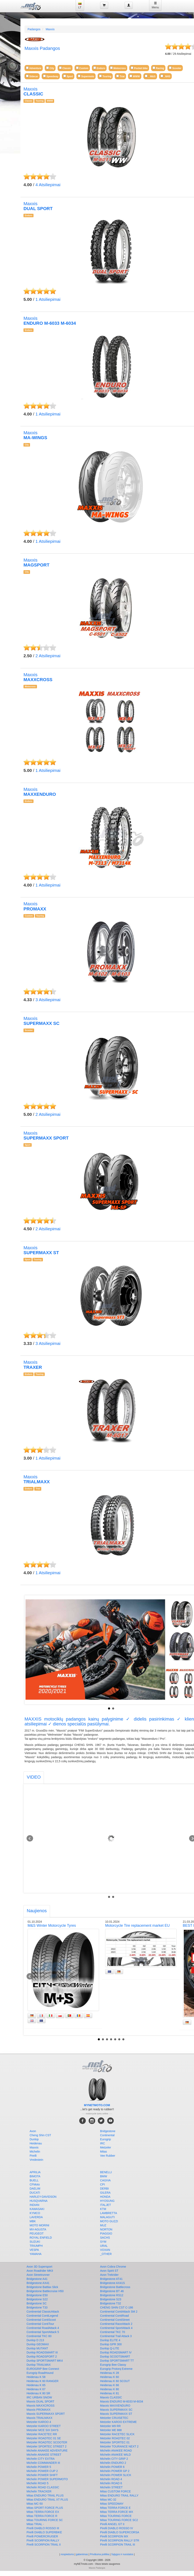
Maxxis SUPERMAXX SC (116, 2409)
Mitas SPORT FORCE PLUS (45, 2507)
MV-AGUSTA (38, 2229)
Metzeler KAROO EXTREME (118, 2422)
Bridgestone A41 (37, 2278)
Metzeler (105, 2147)
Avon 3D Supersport (39, 2266)
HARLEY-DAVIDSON (43, 2196)
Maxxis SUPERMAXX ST (116, 2413)
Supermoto (86, 76)
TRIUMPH (36, 2245)
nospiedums (67, 2554)
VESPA (34, 2249)
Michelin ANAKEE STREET (44, 2454)
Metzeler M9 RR (110, 2426)
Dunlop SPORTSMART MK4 (45, 2360)
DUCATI (35, 2192)
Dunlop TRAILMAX (39, 2364)
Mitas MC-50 (35, 2503)
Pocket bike (139, 67)
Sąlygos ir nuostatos (122, 2554)
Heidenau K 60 (109, 2377)
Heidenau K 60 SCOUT (115, 2381)
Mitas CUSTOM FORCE (115, 2491)
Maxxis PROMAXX (38, 2409)
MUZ (103, 2225)
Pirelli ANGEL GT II (112, 2524)
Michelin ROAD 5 (37, 2483)
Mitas (103, 2151)
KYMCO (35, 2213)
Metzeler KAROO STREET (44, 2426)
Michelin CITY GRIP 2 (114, 2458)
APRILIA (35, 2172)
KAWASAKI (37, 2209)
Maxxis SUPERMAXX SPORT (46, 2413)
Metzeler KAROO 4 (39, 2422)
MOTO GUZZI (109, 2221)
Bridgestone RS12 (111, 2295)
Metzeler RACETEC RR (42, 2434)
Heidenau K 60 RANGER (42, 2381)
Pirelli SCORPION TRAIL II (44, 2544)
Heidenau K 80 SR (38, 2393)
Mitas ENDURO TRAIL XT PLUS (47, 2499)
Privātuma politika (99, 2554)
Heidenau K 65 (36, 2385)
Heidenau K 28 (109, 2372)
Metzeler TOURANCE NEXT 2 (119, 2446)
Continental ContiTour (40, 2323)
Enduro (99, 67)
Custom (82, 67)
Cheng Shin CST (40, 2135)
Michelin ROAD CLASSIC (43, 2487)
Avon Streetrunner (38, 2274)
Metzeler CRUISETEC (114, 2417)
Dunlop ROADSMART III (42, 2352)
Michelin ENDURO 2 (113, 2462)
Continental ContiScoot (41, 2319)
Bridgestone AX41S (112, 2283)
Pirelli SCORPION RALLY (43, 2540)
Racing (158, 67)
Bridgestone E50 (37, 2295)
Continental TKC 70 (112, 2332)
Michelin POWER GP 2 (114, 2471)
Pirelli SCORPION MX (114, 2536)
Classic (65, 67)
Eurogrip (105, 2139)
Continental (107, 2135)
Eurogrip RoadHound (40, 2372)
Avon (33, 2131)
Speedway (50, 76)
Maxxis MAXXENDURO (115, 2405)
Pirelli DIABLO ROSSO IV (116, 2528)
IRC (102, 2143)
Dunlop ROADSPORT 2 (42, 2356)
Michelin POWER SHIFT (42, 2475)
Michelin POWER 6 (112, 2467)
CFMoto (35, 2184)
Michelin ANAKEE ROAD (116, 2450)
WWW (134, 76)
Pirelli (33, 2155)
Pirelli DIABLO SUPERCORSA (119, 2532)
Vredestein (36, 2159)
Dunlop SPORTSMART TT (117, 2360)
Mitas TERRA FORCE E (115, 2507)
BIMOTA (35, 2176)
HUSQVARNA (39, 2200)
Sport (68, 76)
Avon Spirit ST (109, 2270)
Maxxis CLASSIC (111, 2397)
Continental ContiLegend (42, 2315)
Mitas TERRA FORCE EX (43, 2511)
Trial (120, 76)
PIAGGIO (106, 2233)
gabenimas (82, 2554)
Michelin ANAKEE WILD (115, 2454)
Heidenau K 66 (109, 2385)
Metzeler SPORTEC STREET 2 (47, 2446)
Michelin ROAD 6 (111, 2483)
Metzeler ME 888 (111, 2430)
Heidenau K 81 (109, 2393)
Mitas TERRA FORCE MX (116, 2511)
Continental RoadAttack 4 (43, 2328)
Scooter (175, 67)
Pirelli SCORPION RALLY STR (119, 2540)
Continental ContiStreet (115, 2319)
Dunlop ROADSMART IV (116, 2352)
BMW (103, 2176)
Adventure (33, 67)
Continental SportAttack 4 (116, 2328)
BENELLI (106, 2172)
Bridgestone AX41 (38, 2283)
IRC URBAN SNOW (39, 2397)
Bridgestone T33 (37, 2307)
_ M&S (150, 76)
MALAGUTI (107, 2217)
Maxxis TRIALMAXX (39, 2417)
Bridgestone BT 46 (112, 2291)
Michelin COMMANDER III (43, 2462)
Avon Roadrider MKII (40, 2270)
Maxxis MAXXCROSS (41, 2405)
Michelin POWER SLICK (115, 2475)
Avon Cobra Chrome (113, 2266)
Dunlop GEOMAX (38, 2344)
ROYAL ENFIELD (41, 2237)
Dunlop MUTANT (37, 2348)
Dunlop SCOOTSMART (115, 2356)
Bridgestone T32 (110, 2303)
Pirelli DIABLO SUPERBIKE (44, 2532)
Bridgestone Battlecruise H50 (45, 2291)
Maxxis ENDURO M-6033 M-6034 (121, 2401)
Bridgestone (107, 2131)
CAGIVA (105, 2180)
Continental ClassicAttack (43, 2311)
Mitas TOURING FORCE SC (45, 2520)
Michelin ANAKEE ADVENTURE (47, 2450)
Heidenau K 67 (36, 2389)
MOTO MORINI (39, 2225)
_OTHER (106, 2254)
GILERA (105, 2192)
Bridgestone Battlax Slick (42, 2287)
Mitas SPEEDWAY (112, 2503)
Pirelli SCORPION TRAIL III (117, 2544)
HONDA (105, 2196)
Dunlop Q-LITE (109, 2348)
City (50, 67)
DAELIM (35, 2188)
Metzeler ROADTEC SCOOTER (47, 2442)
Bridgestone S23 (110, 2299)
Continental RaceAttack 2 (116, 2323)
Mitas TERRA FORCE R (42, 2516)
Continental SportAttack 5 (43, 2332)
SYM (103, 2241)
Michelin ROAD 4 (111, 2479)
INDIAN (34, 2205)
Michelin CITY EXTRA (41, 2458)
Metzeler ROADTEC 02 (115, 2438)
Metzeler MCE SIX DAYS (42, 2430)
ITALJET (105, 2205)
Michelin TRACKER (39, 2491)
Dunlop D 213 (35, 2340)
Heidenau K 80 (109, 2389)
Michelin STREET (111, 2487)
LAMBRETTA (108, 2213)
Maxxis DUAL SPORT (40, 2401)
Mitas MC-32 (108, 2499)
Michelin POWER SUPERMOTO (47, 2479)
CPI (102, 2184)
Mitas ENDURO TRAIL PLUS (45, 2495)
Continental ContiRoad (114, 2315)
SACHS (105, 2237)
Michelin (35, 2151)
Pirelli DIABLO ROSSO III (43, 2528)
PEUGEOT (36, 2233)
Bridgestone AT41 (111, 2278)
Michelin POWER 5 (39, 2467)
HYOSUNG (107, 2200)
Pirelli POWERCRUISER (42, 2536)
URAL (104, 2245)
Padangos (34, 29)
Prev (31, 1650)
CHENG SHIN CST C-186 (116, 2307)
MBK (33, 2221)
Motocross (118, 67)
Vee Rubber (107, 2155)
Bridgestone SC (37, 2303)
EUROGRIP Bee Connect (43, 2368)
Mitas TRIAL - (35, 2524)
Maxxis (50, 29)
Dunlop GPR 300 (111, 2344)
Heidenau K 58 (36, 2377)
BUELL (34, 2180)
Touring (105, 76)
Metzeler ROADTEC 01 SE (44, 2438)
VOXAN (105, 2249)
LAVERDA (36, 2217)
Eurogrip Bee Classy (113, 2364)
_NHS (165, 76)
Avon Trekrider (109, 2274)
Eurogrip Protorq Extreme (116, 2368)
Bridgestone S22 (37, 2299)
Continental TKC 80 (39, 2336)
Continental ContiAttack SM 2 (118, 2311)
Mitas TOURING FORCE (116, 2516)
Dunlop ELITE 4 (110, 2340)
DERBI (104, 2188)
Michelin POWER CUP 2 (42, 2471)
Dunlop (34, 2139)
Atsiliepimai (47, 184)
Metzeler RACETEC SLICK (117, 2434)
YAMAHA (35, 2254)
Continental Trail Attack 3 (116, 2336)
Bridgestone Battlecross (115, 2287)
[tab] (33, 1777)
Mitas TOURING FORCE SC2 (119, 2520)
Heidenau (36, 2143)
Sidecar (32, 76)
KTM (103, 2209)
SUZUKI (35, 2241)
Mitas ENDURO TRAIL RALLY (119, 2495)
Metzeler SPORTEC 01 (114, 2442)
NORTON (106, 2229)
